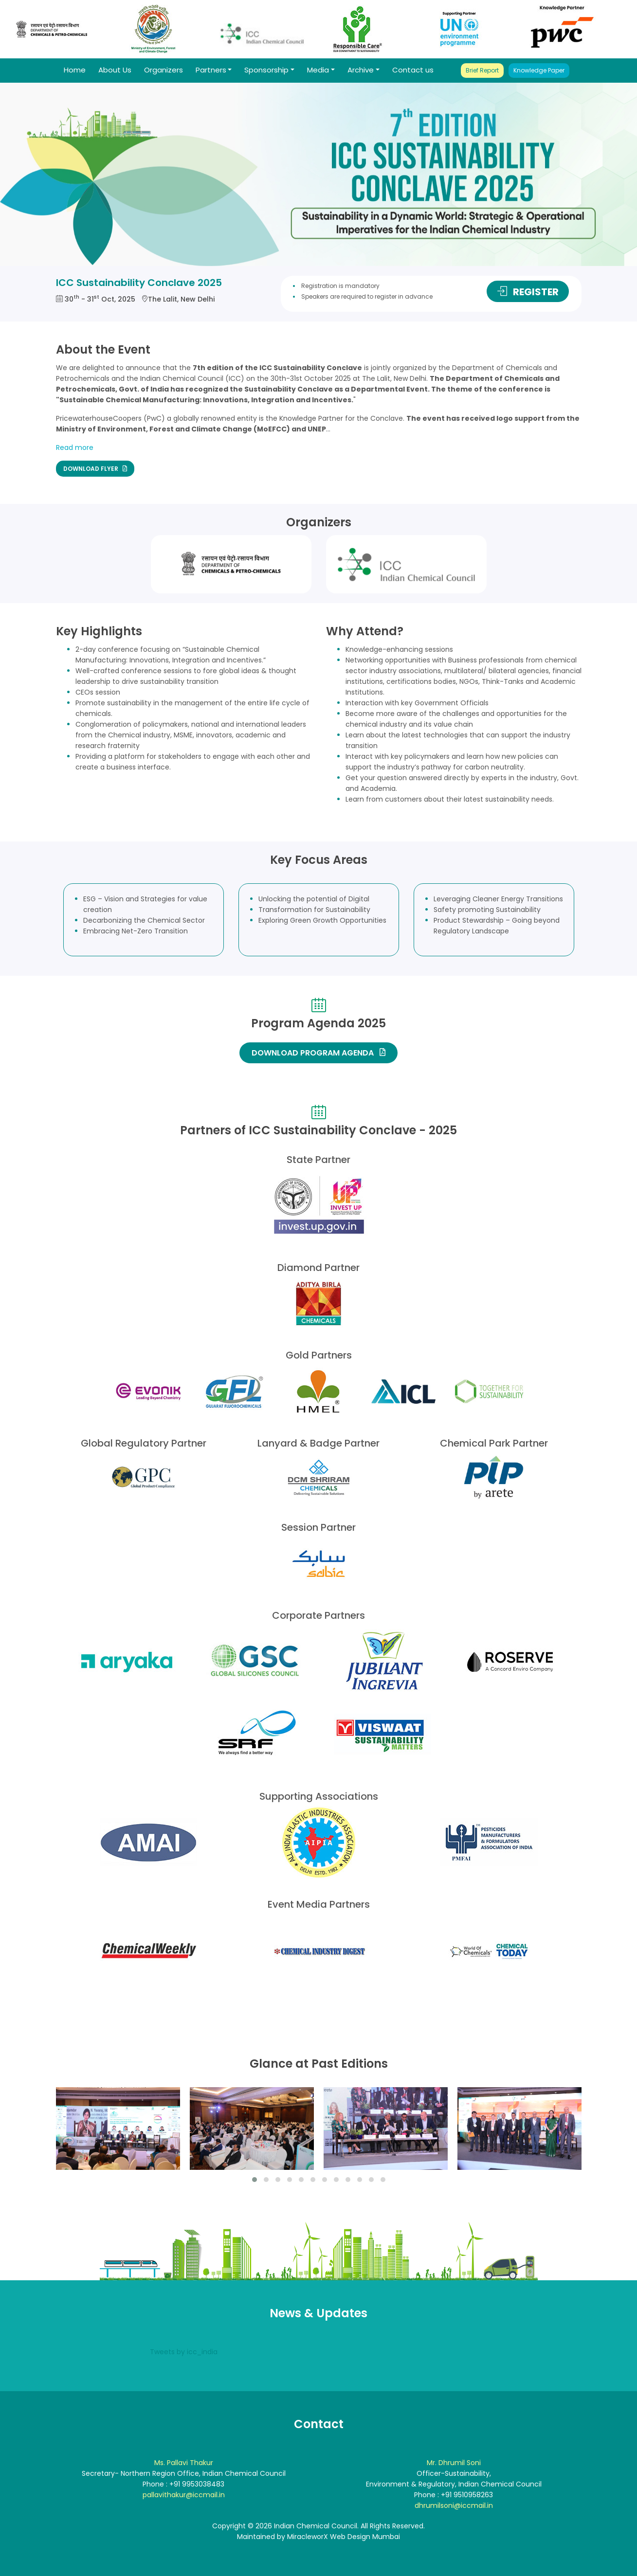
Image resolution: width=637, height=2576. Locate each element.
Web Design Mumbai (365, 2536)
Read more (74, 447)
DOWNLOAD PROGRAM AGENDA (318, 1052)
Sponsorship (266, 70)
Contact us (413, 70)
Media (318, 70)
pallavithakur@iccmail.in (184, 2495)
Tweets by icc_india (184, 2352)
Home (75, 70)
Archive (360, 70)
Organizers (163, 70)
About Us (114, 70)
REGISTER (528, 292)
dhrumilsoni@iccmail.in (454, 2505)
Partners (211, 70)
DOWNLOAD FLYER (95, 468)
